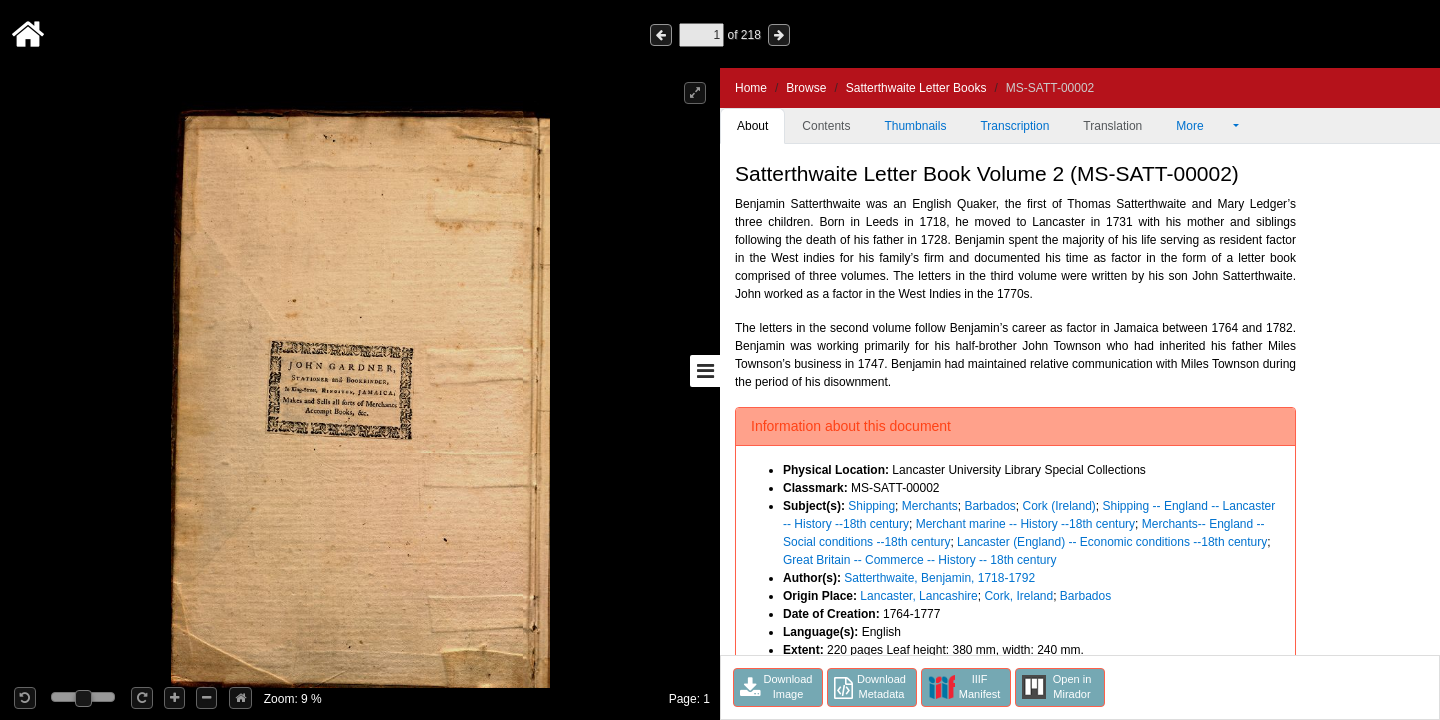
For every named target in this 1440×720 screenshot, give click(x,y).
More (1203, 126)
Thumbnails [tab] (915, 126)
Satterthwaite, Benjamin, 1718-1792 (939, 578)
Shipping (871, 506)
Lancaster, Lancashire (918, 596)
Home (751, 88)
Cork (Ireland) (1058, 506)
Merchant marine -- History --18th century (1025, 524)
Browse (806, 88)
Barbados (989, 506)
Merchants (930, 506)
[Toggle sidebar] (705, 371)
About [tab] (752, 126)
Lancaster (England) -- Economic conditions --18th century (1112, 542)
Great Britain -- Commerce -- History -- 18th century (919, 560)
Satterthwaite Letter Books (916, 88)
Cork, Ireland (1018, 596)
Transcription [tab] (1014, 126)
